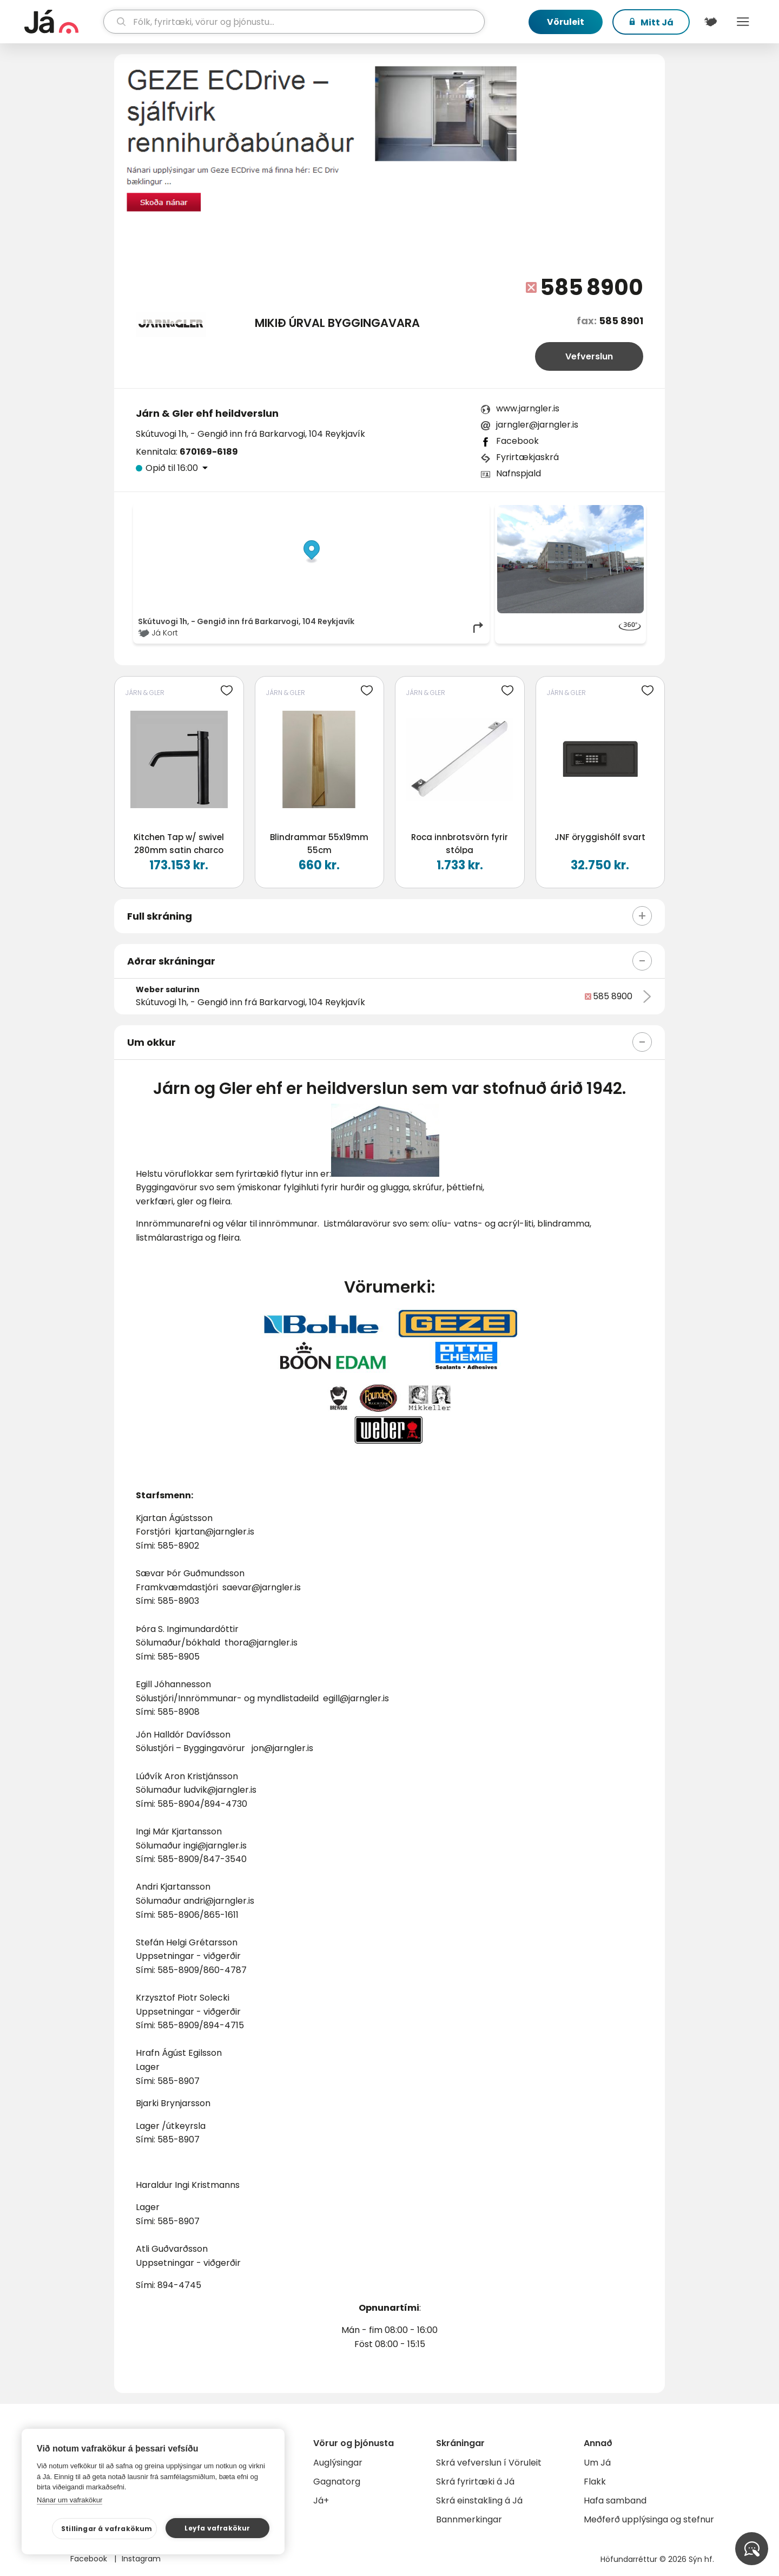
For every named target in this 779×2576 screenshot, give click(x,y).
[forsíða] (62, 22)
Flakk (595, 2481)
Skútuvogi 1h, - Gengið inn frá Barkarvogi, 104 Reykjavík (250, 434)
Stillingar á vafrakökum (107, 2528)
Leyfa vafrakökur (217, 2528)
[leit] (294, 21)
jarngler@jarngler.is (537, 424)
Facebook (517, 441)
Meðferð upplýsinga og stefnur (649, 2519)
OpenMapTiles (464, 510)
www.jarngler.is (527, 408)
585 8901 (621, 320)
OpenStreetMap (411, 510)
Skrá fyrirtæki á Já (475, 2481)
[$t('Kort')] (710, 22)
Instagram (141, 2558)
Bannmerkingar (469, 2519)
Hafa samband (615, 2500)
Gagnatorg (336, 2481)
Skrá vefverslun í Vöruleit (489, 2462)
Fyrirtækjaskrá (527, 457)
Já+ (321, 2500)
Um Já (597, 2462)
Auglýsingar (337, 2462)
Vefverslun (589, 356)
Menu (743, 22)
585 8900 (591, 287)
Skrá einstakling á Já (479, 2500)
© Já (373, 510)
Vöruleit (565, 22)
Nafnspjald (518, 473)
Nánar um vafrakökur (69, 2500)
